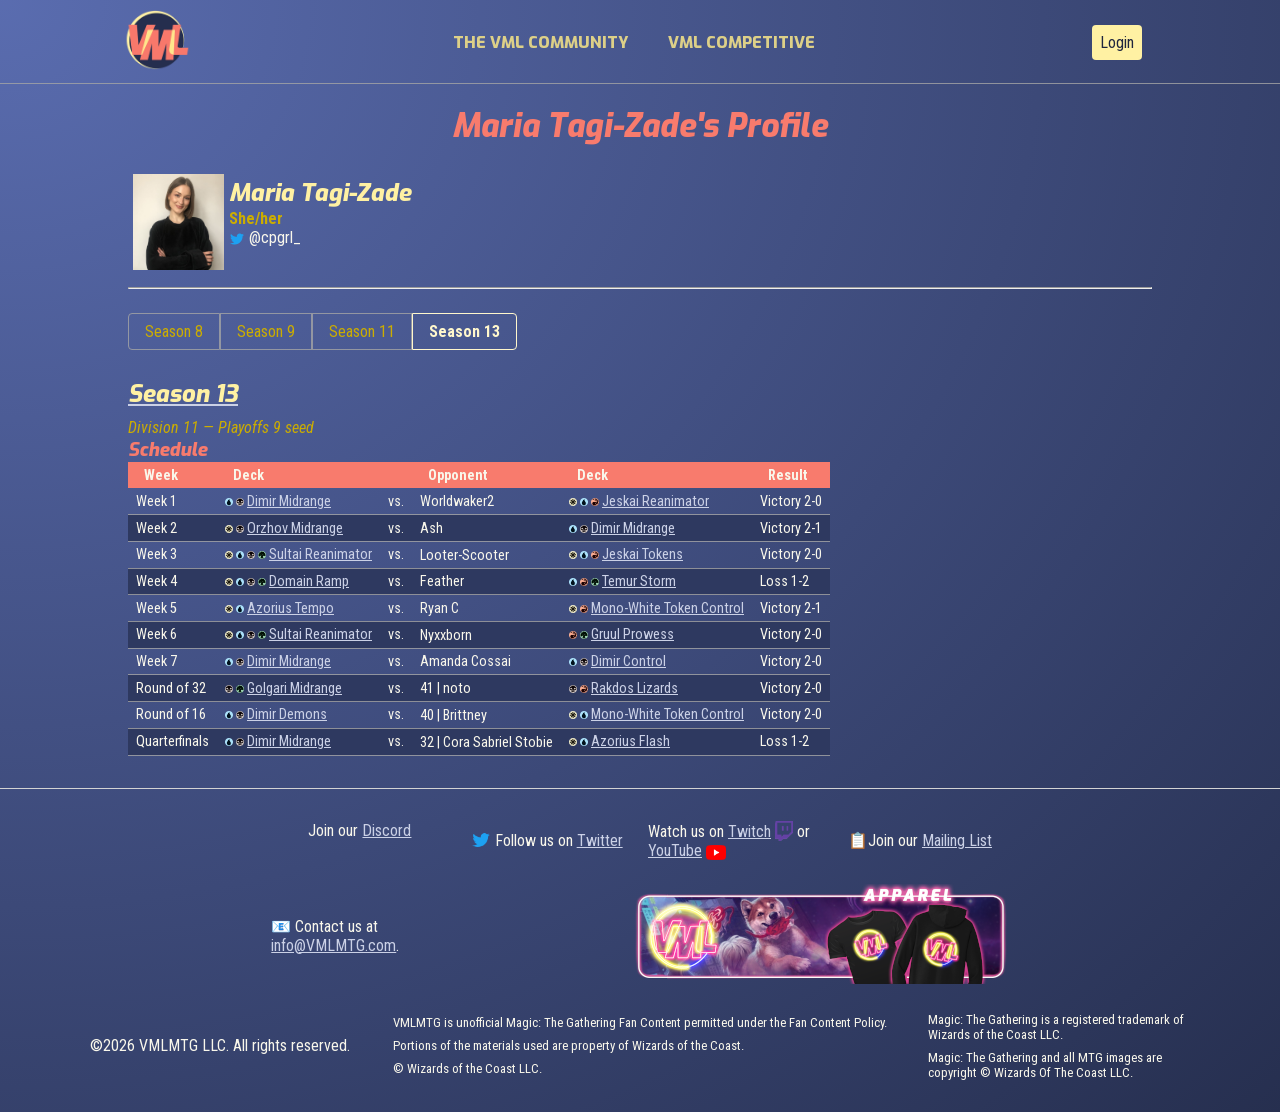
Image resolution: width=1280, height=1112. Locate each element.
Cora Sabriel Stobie (498, 742)
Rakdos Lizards (634, 688)
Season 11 (362, 331)
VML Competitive (741, 42)
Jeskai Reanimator (655, 501)
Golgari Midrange (294, 688)
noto (457, 688)
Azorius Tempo (290, 608)
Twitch (749, 831)
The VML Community (540, 42)
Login (1117, 42)
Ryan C (439, 608)
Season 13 (464, 331)
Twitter (600, 840)
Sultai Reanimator (320, 554)
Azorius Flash (630, 741)
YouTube (675, 850)
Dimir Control (628, 661)
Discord (386, 830)
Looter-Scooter (464, 555)
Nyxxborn (446, 635)
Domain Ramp (309, 581)
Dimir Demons (287, 714)
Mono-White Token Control (667, 608)
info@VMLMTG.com (333, 945)
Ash (431, 528)
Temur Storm (639, 581)
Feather (442, 581)
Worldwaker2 (457, 501)
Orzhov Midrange (295, 528)
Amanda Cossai (465, 661)
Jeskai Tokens (642, 554)
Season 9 (266, 331)
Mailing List (957, 840)
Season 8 (174, 331)
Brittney (465, 715)
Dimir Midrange (289, 501)
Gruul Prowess (632, 634)
